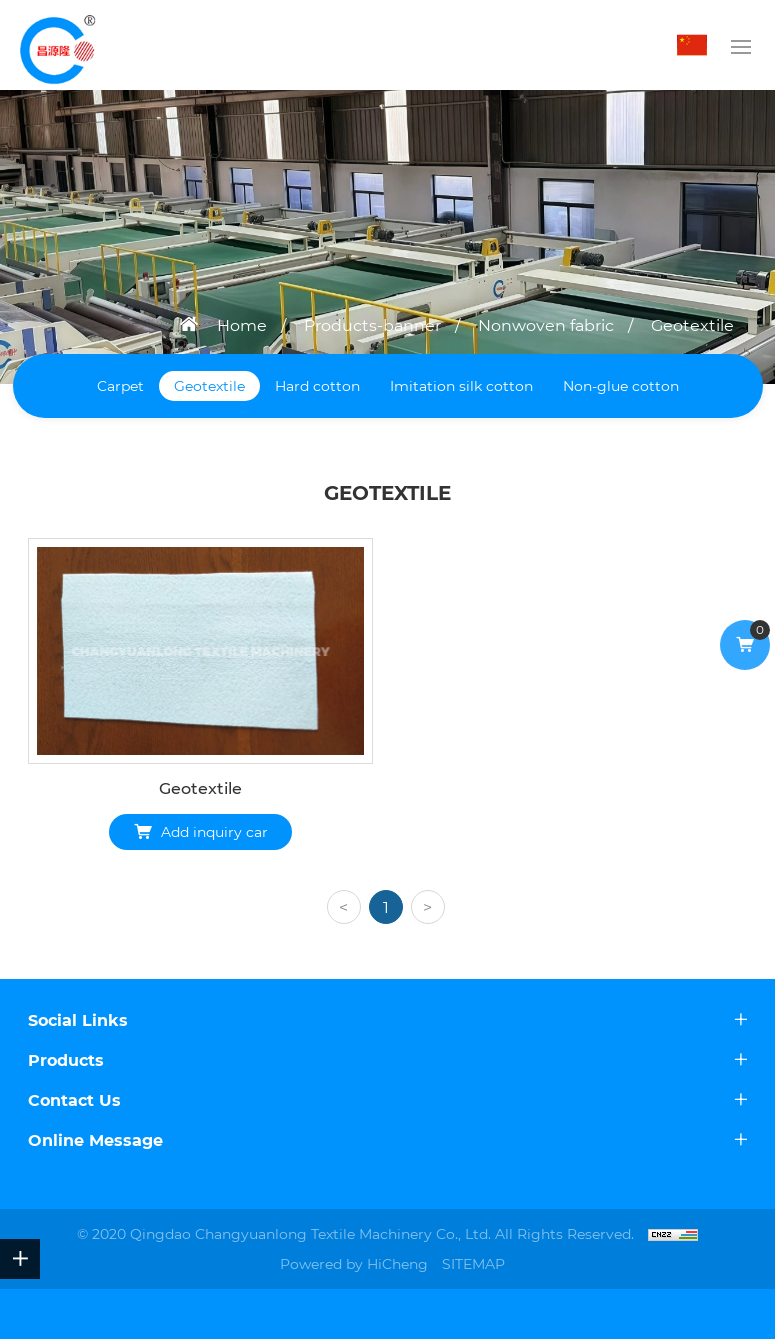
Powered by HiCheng (354, 1264)
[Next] (428, 907)
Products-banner (372, 325)
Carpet (120, 386)
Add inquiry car (214, 832)
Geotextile (692, 325)
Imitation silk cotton (461, 386)
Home (242, 325)
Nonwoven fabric (546, 325)
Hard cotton (317, 386)
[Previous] (344, 907)
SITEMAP (473, 1264)
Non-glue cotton (621, 386)
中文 (697, 45)
